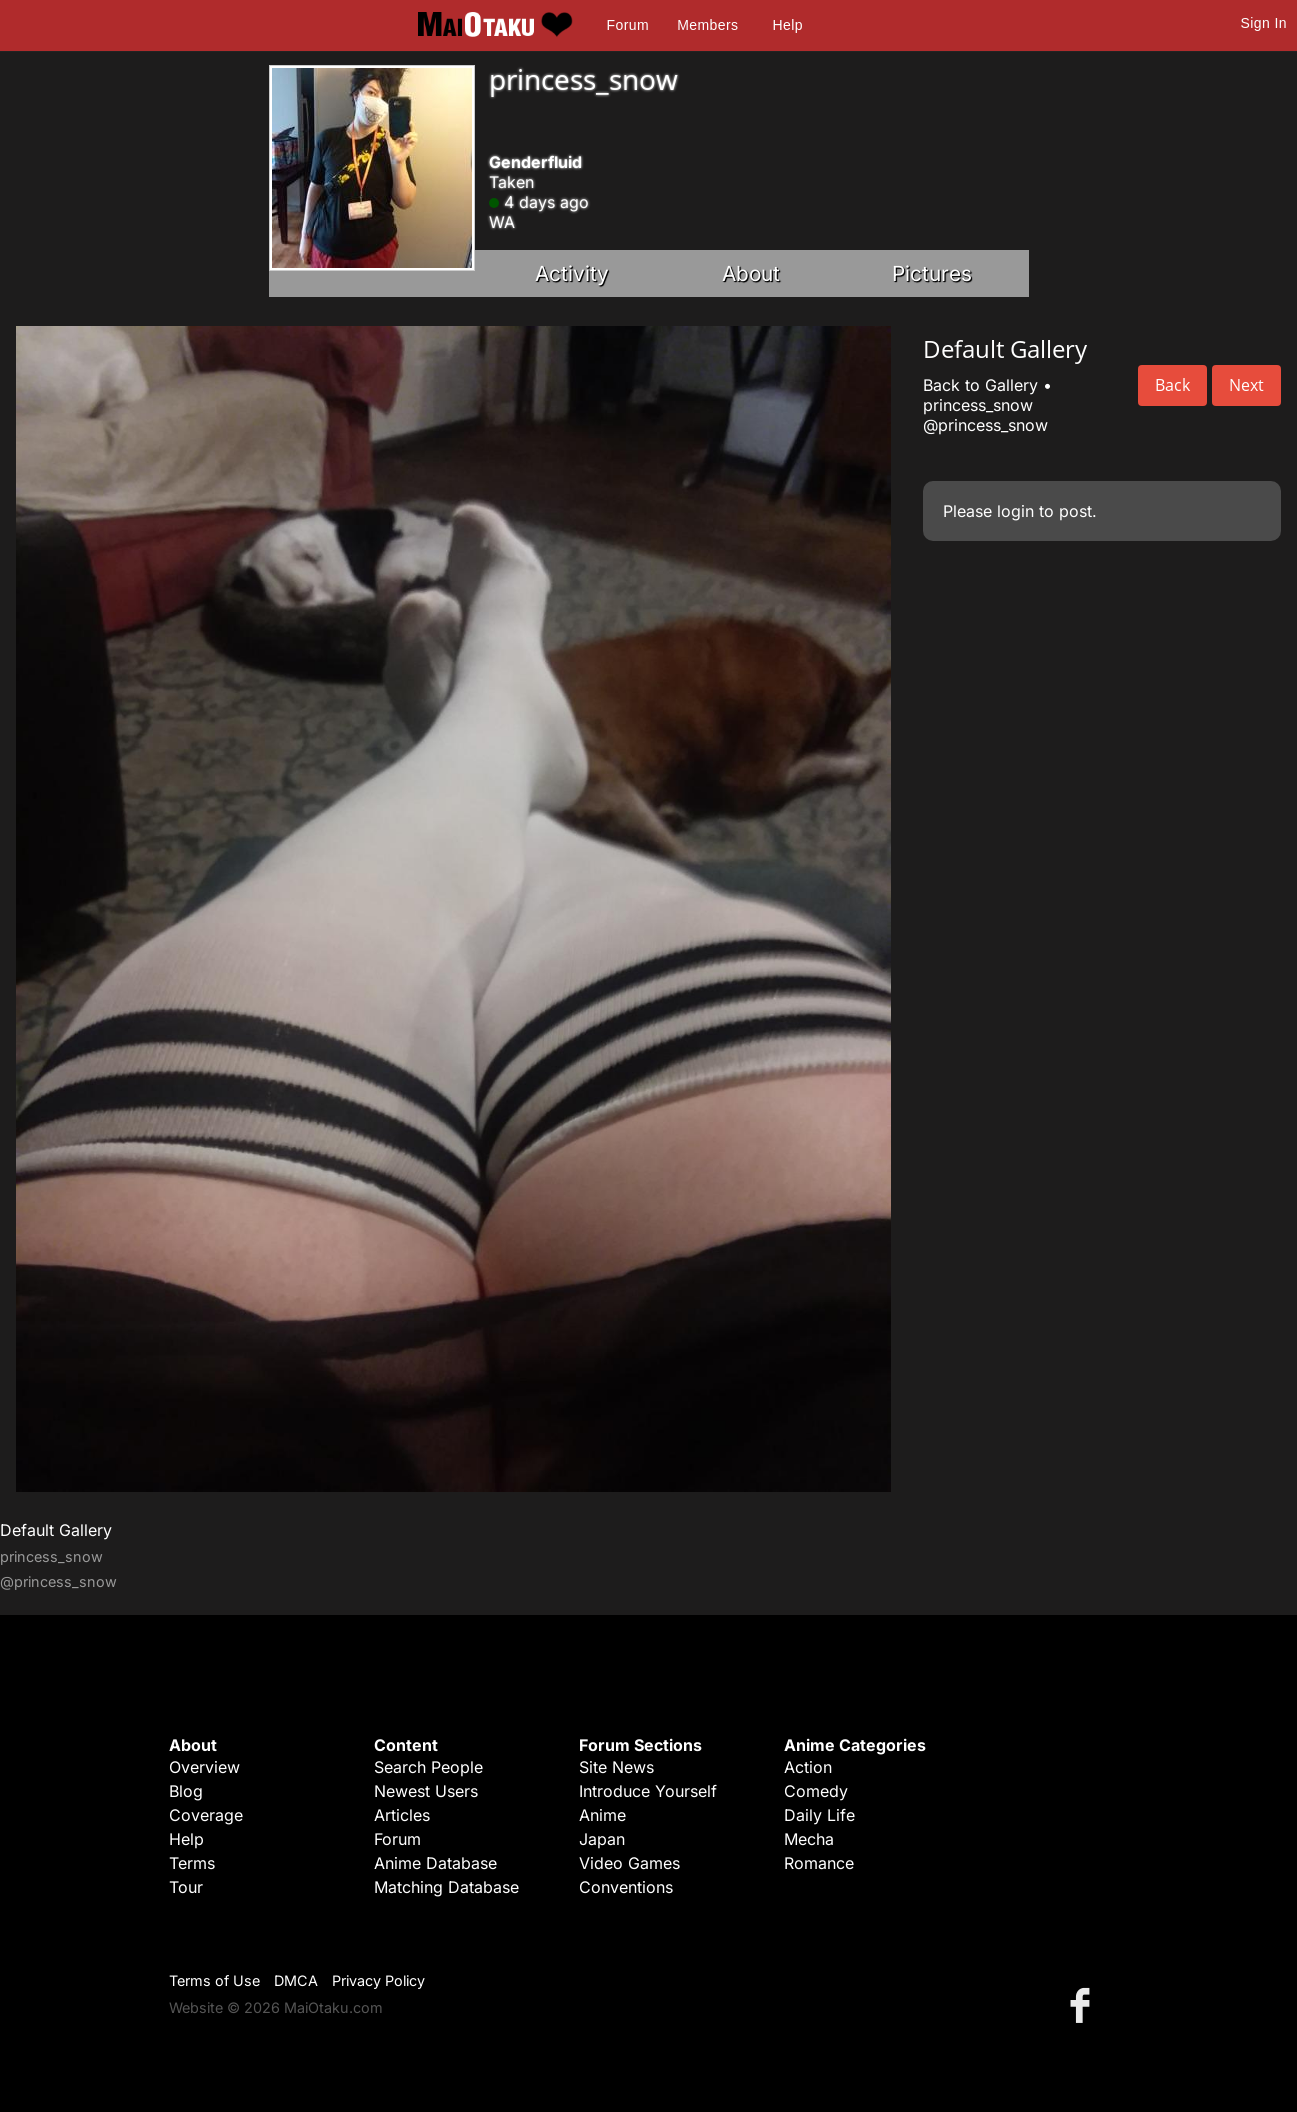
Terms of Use (214, 1980)
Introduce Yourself (648, 1791)
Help (788, 25)
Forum (628, 25)
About (751, 273)
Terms (192, 1863)
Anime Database (435, 1863)
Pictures (932, 273)
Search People (428, 1767)
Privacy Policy (378, 1980)
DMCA (296, 1980)
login (1015, 511)
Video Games (629, 1863)
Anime (602, 1815)
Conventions (626, 1887)
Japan (602, 1839)
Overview (204, 1767)
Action (808, 1767)
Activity (572, 273)
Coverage (206, 1815)
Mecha (809, 1839)
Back (1172, 385)
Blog (186, 1791)
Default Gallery (56, 1530)
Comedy (816, 1791)
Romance (819, 1863)
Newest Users (426, 1791)
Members (707, 25)
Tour (186, 1887)
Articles (402, 1815)
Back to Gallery (980, 385)
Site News (616, 1767)
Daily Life (819, 1815)
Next (1246, 385)
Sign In (1264, 23)
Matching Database (446, 1887)
